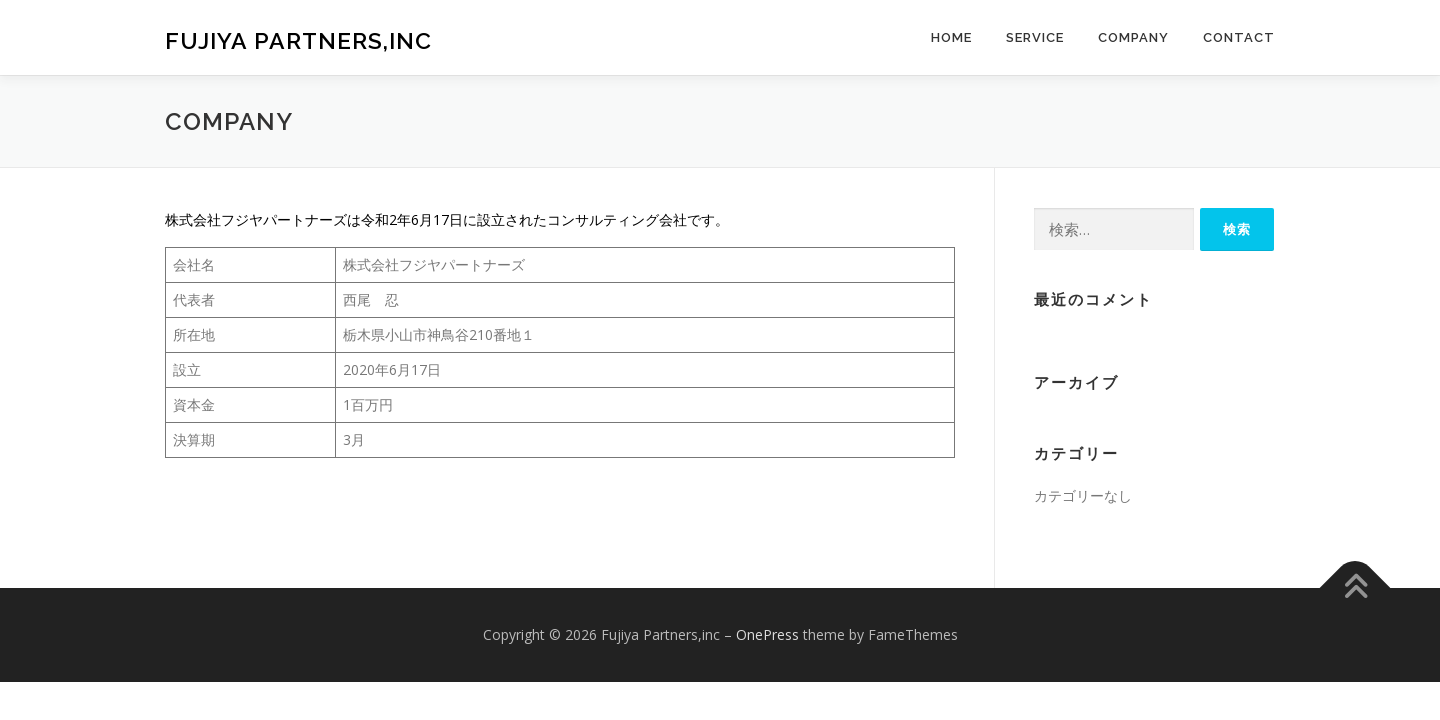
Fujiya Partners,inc (298, 40)
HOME (951, 37)
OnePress (767, 634)
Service (1035, 37)
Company (1133, 37)
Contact (1239, 37)
